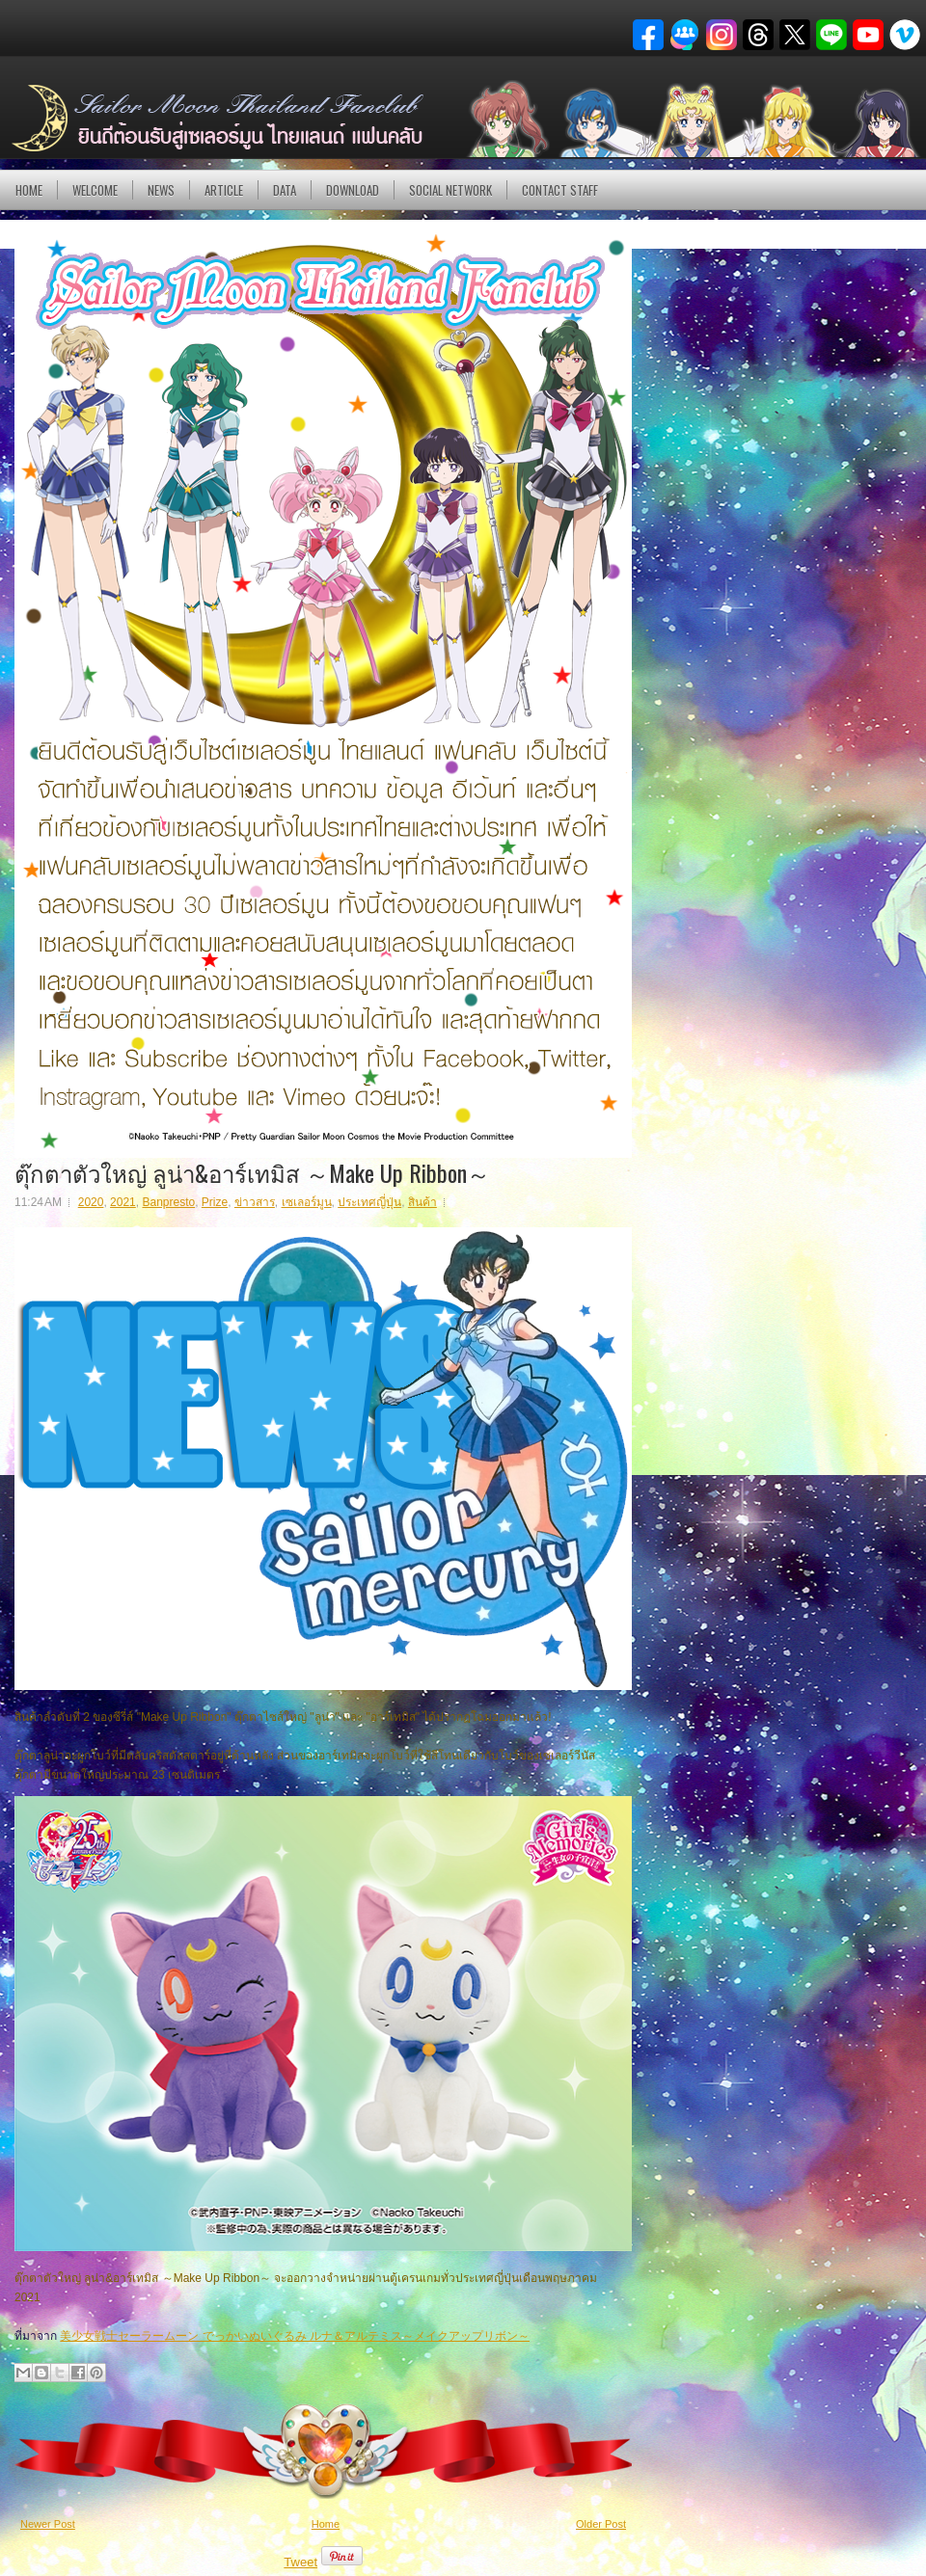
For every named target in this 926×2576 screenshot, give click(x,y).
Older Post (601, 2524)
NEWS (161, 190)
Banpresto (168, 1202)
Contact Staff (560, 190)
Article (223, 190)
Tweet (300, 2562)
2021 (123, 1202)
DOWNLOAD (352, 190)
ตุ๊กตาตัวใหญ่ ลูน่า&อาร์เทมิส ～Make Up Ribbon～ (252, 1172)
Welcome (95, 190)
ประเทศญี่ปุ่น (369, 1202)
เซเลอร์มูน (307, 1202)
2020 (91, 1202)
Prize (215, 1202)
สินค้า (422, 1202)
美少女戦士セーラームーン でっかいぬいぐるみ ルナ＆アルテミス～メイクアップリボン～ (295, 2336)
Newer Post (47, 2524)
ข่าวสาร (254, 1202)
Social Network (450, 190)
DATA (284, 190)
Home (28, 190)
